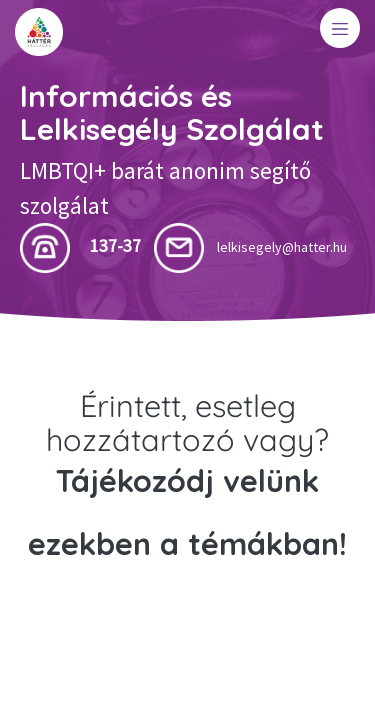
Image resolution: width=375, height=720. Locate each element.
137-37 (115, 245)
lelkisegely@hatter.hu (282, 247)
